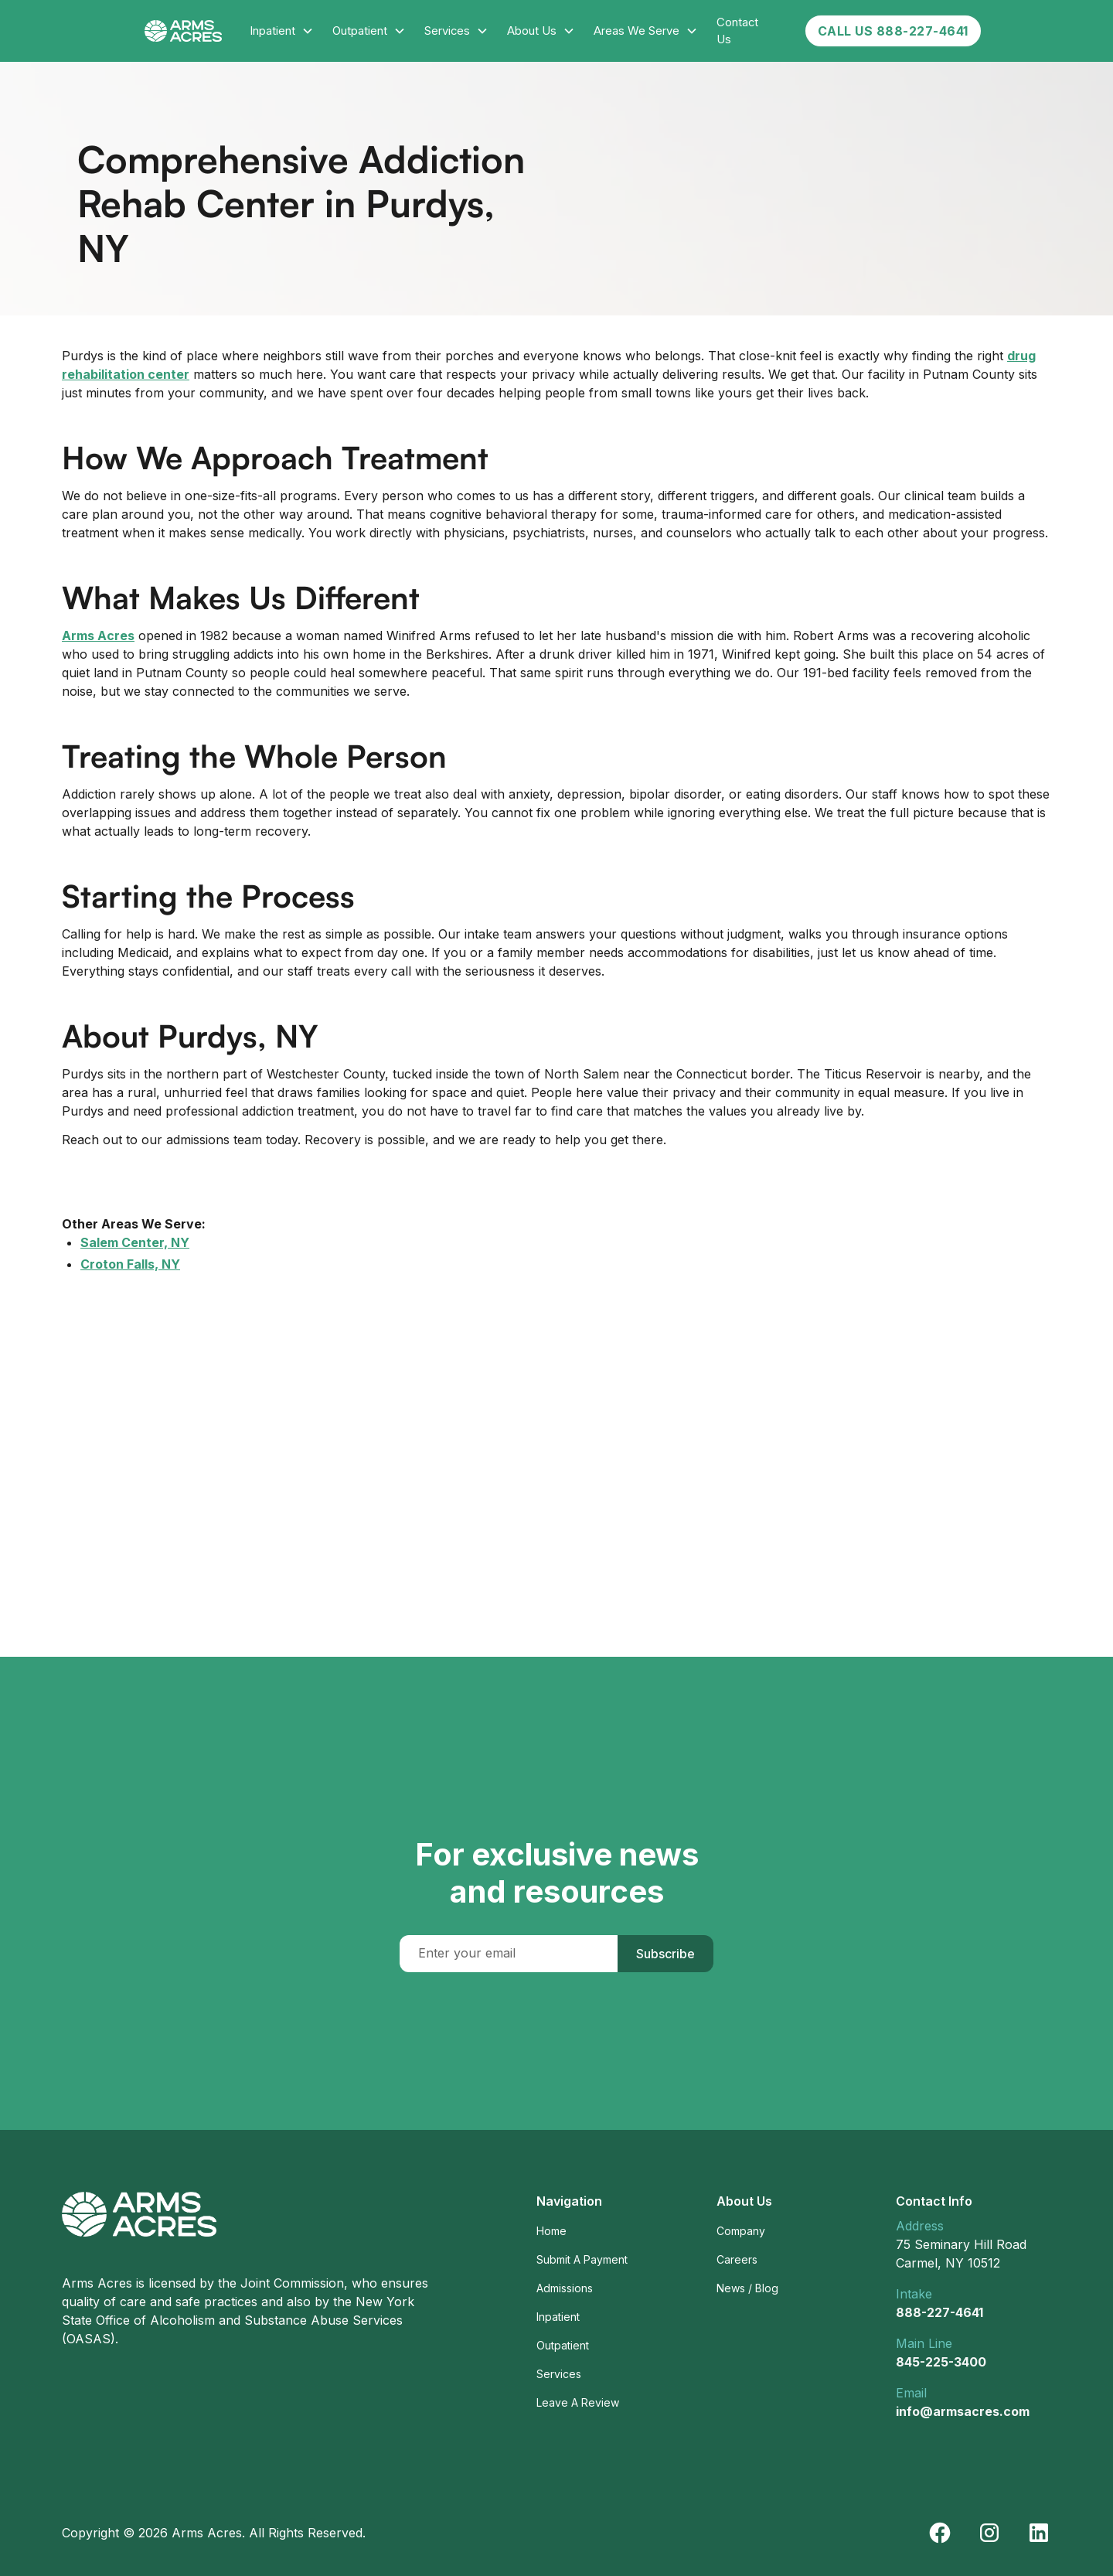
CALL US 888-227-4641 (893, 31)
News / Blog (747, 2288)
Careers (736, 2259)
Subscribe (665, 1953)
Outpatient (562, 2345)
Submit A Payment (582, 2259)
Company (740, 2230)
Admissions (564, 2288)
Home (551, 2230)
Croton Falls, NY (130, 1264)
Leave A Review (577, 2402)
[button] (281, 31)
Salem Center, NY (134, 1242)
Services (558, 2373)
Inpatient (558, 2316)
